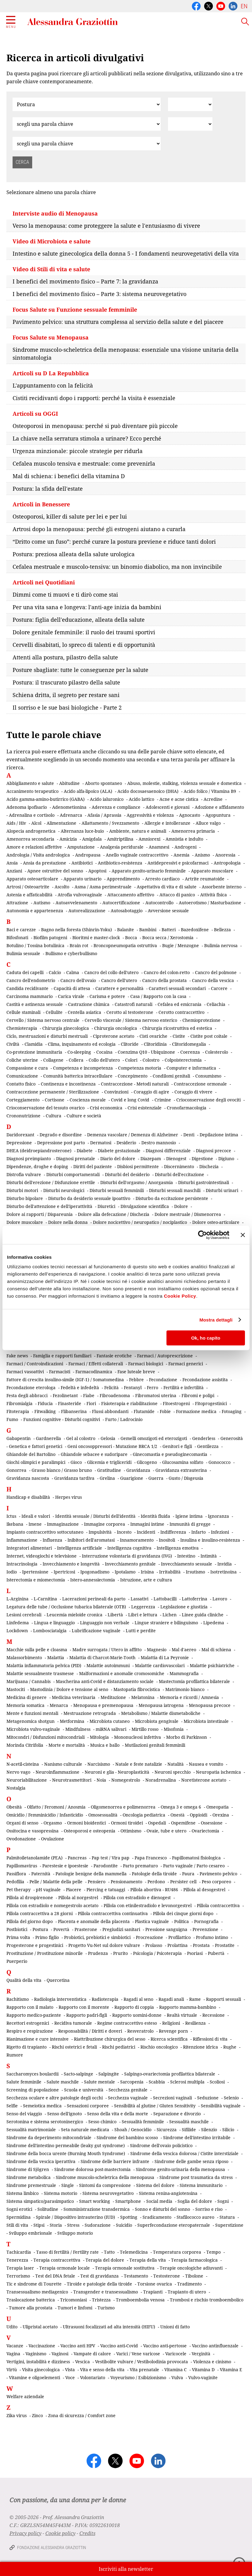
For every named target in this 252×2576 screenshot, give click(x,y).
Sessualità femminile (143, 2121)
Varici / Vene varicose (138, 2354)
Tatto (109, 2252)
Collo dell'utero (104, 1060)
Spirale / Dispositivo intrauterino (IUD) (75, 2217)
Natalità (175, 1764)
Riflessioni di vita (210, 2039)
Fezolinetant (65, 1395)
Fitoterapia (17, 1411)
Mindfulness (77, 1729)
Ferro (152, 1387)
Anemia (181, 855)
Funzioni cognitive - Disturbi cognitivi (61, 1419)
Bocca (131, 937)
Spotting (128, 2217)
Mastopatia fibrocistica (136, 1689)
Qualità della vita (23, 1980)
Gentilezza (208, 1446)
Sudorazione (98, 2225)
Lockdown (17, 1630)
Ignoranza (218, 1516)
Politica (181, 1921)
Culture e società (84, 1116)
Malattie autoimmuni (108, 1665)
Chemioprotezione (201, 1020)
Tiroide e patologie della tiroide (99, 2284)
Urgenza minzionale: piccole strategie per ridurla (78, 451)
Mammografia (184, 1673)
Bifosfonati (17, 937)
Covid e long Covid (130, 1100)
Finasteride (69, 1403)
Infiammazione (21, 1540)
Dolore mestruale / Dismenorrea (188, 1214)
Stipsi (38, 2225)
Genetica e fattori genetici (35, 1446)
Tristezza (101, 2300)
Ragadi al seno (138, 1999)
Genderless (203, 1438)
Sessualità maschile (189, 2121)
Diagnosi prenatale (75, 1158)
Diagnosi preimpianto (28, 1158)
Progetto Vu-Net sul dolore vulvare (104, 1945)
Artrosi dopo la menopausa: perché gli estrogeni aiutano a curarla (99, 529)
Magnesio (156, 1649)
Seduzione (208, 2098)
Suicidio (124, 2225)
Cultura (53, 1116)
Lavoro (219, 1599)
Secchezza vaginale (128, 2098)
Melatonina (143, 1697)
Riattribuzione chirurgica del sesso (109, 2039)
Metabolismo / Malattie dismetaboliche (160, 1713)
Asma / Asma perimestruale (103, 887)
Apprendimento (123, 879)
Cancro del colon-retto (167, 972)
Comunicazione (22, 1076)
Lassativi (139, 1599)
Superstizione (229, 2225)
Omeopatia (217, 1807)
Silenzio (209, 2129)
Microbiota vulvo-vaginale (33, 1729)
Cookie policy (60, 2533)
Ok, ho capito (205, 1337)
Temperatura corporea (177, 2252)
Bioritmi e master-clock (96, 937)
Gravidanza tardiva (74, 1478)
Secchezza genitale (128, 2090)
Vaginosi (60, 2354)
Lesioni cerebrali (23, 1615)
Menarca (59, 1705)
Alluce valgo (208, 823)
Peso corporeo (216, 1881)
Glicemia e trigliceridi (109, 1462)
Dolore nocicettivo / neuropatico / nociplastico (140, 1222)
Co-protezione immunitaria (34, 1052)
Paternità (40, 1874)
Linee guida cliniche (202, 1615)
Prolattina (177, 1945)
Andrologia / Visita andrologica (38, 855)
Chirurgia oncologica (115, 1028)
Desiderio (126, 1143)
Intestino (186, 1556)
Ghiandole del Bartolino (30, 1454)
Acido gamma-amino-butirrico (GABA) (45, 799)
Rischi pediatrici (118, 2047)
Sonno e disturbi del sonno (162, 2209)
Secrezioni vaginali (172, 2098)
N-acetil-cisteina (22, 1764)
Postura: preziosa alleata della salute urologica (74, 554)
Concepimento (132, 1076)
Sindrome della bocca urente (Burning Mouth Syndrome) (65, 2153)
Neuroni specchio (173, 1772)
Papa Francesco (151, 1858)
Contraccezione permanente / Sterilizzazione (52, 1092)
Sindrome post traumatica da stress (196, 2177)
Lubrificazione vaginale (96, 1630)
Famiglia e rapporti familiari (62, 1356)
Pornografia (206, 1921)
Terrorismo (18, 2276)
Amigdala (92, 839)
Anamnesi (159, 847)
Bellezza (222, 929)
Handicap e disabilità (28, 1497)
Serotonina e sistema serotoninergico (44, 2121)
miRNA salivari (111, 1729)
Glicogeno (147, 1462)
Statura (227, 2217)
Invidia (224, 1564)
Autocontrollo (159, 903)
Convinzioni (116, 1092)
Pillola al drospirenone (29, 1897)
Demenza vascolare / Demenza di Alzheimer (132, 1135)
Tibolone (194, 2276)
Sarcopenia (131, 2082)
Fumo (12, 1419)
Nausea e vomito (206, 1764)
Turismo (106, 2308)
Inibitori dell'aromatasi (91, 1540)
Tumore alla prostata (30, 2308)
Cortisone (54, 1100)
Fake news (17, 1356)
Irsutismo (195, 1572)
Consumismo (208, 1076)
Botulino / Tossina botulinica (35, 945)
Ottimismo (130, 1831)
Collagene (53, 1060)
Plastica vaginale (152, 1921)
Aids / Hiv (16, 823)
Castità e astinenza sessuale (34, 1004)
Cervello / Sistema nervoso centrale (42, 1020)
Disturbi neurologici (63, 1190)
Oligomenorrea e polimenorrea (123, 1807)
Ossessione (212, 1823)
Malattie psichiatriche (212, 1665)
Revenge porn (173, 2031)
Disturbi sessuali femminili (117, 1190)
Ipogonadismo (94, 1572)
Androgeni (185, 847)
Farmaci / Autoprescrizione (165, 1356)
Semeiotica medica (42, 2106)
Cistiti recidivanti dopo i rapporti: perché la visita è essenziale (94, 398)
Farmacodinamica (93, 1371)
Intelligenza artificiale (79, 1548)
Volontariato (92, 2377)
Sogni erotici (19, 2209)
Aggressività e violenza (150, 815)
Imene (35, 1524)
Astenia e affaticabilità (29, 895)
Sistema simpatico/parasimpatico (40, 2201)
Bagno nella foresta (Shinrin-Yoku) (76, 929)
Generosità (231, 1438)
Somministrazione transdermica (96, 2209)
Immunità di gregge (190, 1524)
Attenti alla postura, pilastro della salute (65, 657)
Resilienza (195, 2023)
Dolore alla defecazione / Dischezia (113, 1214)
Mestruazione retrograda (89, 1713)
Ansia (12, 863)
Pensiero (96, 1881)
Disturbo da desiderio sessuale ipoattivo (89, 1198)
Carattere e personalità (119, 988)
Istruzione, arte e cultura (146, 1580)
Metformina (72, 1721)
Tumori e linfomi (75, 2308)
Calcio (55, 972)
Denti (188, 1135)
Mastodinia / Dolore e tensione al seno (69, 1689)
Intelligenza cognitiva (129, 1548)
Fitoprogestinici (211, 1403)
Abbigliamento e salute (30, 783)
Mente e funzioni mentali (32, 1713)
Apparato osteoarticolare (32, 879)
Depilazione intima (219, 1135)
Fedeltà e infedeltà (80, 1387)
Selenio (231, 2098)
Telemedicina (134, 2252)
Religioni (171, 2023)
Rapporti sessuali (223, 1999)
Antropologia (227, 863)
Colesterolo (216, 1052)
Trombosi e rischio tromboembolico (206, 2300)
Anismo (202, 855)
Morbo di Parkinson (186, 1737)
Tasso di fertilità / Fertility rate (67, 2252)
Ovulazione (52, 1839)
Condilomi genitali (171, 1076)
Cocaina (104, 1052)
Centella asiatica (84, 1012)
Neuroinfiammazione (57, 1772)
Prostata (201, 1945)
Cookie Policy (180, 1296)
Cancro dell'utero (119, 980)
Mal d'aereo (184, 1649)
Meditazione (113, 1697)
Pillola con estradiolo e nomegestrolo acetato (52, 1905)
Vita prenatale (144, 2369)
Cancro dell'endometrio (30, 980)
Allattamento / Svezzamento (110, 823)
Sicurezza (167, 2129)
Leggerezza (143, 1607)
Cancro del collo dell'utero (111, 972)
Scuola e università (83, 2090)
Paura (188, 1874)
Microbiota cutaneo (110, 1721)
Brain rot (79, 945)
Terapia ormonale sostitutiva (125, 2268)
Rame (195, 1999)
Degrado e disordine (61, 1135)
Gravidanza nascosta (27, 1478)
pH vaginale (48, 1889)
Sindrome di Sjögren (27, 2169)
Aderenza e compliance (116, 807)
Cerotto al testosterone (129, 1012)
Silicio (228, 2129)
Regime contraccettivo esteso (127, 2023)
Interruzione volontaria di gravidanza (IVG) (127, 1556)
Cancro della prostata (164, 980)
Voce (70, 2377)
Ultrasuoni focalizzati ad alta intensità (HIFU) (109, 2327)
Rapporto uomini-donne (137, 2015)
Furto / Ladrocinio (124, 1419)
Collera (76, 1060)
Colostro (151, 1060)
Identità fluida (155, 1516)
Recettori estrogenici (27, 2023)
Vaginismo (35, 2354)
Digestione (202, 1158)
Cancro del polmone (216, 972)
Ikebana (14, 1524)
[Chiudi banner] (243, 1235)
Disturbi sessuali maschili (174, 1190)
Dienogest (176, 1158)
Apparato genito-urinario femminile (149, 871)
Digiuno (226, 1158)
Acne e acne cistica (178, 799)
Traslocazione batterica (30, 2300)
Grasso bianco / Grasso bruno (62, 1470)
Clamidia (34, 1044)
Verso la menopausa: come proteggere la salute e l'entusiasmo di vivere (106, 225)
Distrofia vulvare (23, 1174)
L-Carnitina (45, 1599)
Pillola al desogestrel (204, 1889)
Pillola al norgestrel (78, 1897)
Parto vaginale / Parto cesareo (194, 1866)
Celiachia (216, 1004)
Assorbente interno (222, 887)
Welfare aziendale (25, 2396)
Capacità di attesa (72, 988)
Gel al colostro (80, 1438)
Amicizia (68, 839)
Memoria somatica (25, 1705)
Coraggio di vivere (193, 1092)
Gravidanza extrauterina (181, 1470)
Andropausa (88, 855)
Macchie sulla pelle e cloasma (36, 1649)
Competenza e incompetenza (83, 1068)
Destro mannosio (158, 1143)
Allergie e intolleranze (167, 823)
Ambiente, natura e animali (137, 831)
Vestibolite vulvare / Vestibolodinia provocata (141, 2361)
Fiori (91, 1403)
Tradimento (189, 2284)
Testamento (136, 2276)
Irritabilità (170, 1572)
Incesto (124, 1532)
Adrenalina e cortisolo (32, 815)
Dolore (181, 1206)
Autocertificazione (121, 903)
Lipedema (213, 1622)
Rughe (229, 2047)
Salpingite (108, 2074)
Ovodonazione (21, 1839)
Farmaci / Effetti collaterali (95, 1364)
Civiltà (12, 1044)
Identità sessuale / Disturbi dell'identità (95, 1516)
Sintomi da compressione (105, 2185)
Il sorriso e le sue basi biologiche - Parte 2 (67, 707)
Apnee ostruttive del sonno (55, 871)
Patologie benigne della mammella (91, 1874)
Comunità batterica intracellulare (78, 1076)
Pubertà (216, 1953)
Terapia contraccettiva (56, 2260)
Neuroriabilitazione (26, 1780)
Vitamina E (231, 2369)
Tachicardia (18, 2252)
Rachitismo (17, 1999)
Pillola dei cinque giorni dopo (183, 1913)
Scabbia (157, 2082)
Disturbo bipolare (24, 1198)
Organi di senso (22, 1823)
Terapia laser (20, 2268)
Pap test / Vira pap (110, 1858)
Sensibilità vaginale (221, 2106)
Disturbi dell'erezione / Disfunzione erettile (50, 1182)
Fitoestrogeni (176, 1403)
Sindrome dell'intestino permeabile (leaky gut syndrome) (65, 2145)
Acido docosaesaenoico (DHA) (147, 791)
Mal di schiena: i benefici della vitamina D (69, 476)
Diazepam (150, 1158)
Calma (72, 972)
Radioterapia (105, 1999)
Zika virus (16, 2415)
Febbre (136, 1379)
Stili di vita (17, 2225)
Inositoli (167, 1540)
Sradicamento (157, 2217)
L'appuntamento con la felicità (53, 385)
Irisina (147, 1572)
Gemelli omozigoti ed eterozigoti (153, 1438)
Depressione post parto (61, 1143)
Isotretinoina (223, 1572)
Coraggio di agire (151, 1092)
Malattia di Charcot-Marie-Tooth (102, 1657)
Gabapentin (18, 1438)
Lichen (169, 1615)
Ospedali (157, 1823)
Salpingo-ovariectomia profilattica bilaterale (169, 2074)
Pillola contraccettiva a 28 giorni (39, 1913)
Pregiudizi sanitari (121, 1929)
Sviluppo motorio (75, 2233)
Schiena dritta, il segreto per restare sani (66, 695)
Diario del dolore (117, 1158)
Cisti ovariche (153, 1036)
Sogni (223, 2201)
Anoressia (225, 855)
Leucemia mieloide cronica (74, 1615)
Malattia (55, 1657)
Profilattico (179, 1937)
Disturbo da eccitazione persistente (172, 1198)
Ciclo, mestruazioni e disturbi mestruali (47, 1036)
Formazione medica (196, 1411)
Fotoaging (232, 1411)
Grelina (107, 1478)
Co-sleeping (79, 1052)
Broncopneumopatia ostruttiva (125, 945)
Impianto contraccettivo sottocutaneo (44, 1532)
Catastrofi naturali (133, 1004)
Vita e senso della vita (102, 2369)
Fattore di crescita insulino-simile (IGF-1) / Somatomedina (65, 1379)
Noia (101, 1780)
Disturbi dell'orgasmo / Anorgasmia (136, 1182)
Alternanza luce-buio (82, 831)
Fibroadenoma (115, 1395)
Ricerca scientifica (169, 2039)
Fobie (165, 1411)
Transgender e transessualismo (105, 2292)
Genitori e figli (177, 1446)
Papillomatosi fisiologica (196, 1858)
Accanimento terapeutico (32, 791)
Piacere (73, 1889)
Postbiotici (16, 1929)
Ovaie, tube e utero (166, 1831)
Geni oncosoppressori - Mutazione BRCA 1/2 (112, 1446)
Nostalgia (15, 1788)
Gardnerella (48, 1438)
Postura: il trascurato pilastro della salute (66, 682)
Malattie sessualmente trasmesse (40, 1673)
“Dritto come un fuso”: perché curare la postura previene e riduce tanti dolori (114, 541)
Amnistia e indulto (184, 839)
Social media (159, 2201)
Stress (73, 2225)
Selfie (12, 2106)
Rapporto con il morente (84, 2007)
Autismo (41, 903)
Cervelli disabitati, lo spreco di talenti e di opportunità (84, 644)
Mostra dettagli (215, 1319)
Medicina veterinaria (73, 1697)
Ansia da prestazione (44, 863)
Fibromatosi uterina (155, 1395)
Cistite (179, 1036)
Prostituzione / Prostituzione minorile (44, 1953)
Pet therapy (18, 1889)
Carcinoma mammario (29, 996)
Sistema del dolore (155, 2185)
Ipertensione (35, 1572)
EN (244, 6)
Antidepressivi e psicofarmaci (177, 863)
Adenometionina (69, 807)
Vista (70, 2369)
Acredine (213, 799)
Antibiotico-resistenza (120, 863)
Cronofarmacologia (186, 1108)
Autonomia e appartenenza (34, 910)
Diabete (85, 1150)
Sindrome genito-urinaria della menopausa (180, 2169)
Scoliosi (217, 2082)
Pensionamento (126, 1881)
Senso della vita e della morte (117, 2114)
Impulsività (100, 1532)
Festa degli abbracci (27, 1395)
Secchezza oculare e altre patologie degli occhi (54, 2098)
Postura (40, 1929)
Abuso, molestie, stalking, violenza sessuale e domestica (184, 783)
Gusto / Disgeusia (186, 1478)
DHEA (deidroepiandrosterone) (38, 1150)
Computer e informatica (191, 1068)
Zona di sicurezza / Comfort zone (82, 2415)
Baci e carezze (21, 929)
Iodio (11, 1572)
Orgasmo (53, 1823)
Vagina (13, 2354)
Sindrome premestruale (31, 2185)
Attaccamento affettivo (130, 895)
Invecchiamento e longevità (71, 1564)
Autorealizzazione (86, 910)
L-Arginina (17, 1599)
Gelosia (108, 1438)
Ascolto (62, 887)
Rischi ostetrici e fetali (74, 2047)
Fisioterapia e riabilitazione (129, 1403)
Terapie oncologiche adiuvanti (191, 2268)
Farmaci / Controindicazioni (34, 1364)
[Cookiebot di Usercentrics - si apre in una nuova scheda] (202, 1234)
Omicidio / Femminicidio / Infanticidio (44, 1815)
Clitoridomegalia (189, 1044)
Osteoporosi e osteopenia (89, 1831)
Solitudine (47, 2209)
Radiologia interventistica (60, 1999)
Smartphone (128, 2201)
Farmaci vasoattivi (25, 1371)
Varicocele (175, 2354)
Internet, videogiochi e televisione (41, 1556)
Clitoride (130, 1044)
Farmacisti (59, 1371)
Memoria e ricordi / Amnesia (189, 1697)
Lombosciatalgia (50, 1630)
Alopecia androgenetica (30, 831)
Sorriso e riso (209, 2209)
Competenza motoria (139, 1068)
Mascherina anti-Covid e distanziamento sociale (105, 1681)
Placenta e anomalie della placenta (94, 1921)
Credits (87, 2533)
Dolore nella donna (68, 1222)
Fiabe (88, 1395)
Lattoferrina (194, 1599)
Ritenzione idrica (200, 2047)
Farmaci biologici (145, 1364)
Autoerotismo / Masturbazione (210, 903)
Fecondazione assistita (205, 1379)
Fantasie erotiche (114, 1356)
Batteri (169, 929)
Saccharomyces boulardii (32, 2074)
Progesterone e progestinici (34, 1945)
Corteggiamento (23, 1100)
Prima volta (18, 1937)
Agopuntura (218, 815)
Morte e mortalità (66, 1745)
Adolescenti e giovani (167, 807)
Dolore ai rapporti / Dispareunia (39, 1214)
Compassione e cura (27, 1068)
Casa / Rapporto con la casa (158, 996)
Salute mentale (99, 2082)
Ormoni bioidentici (86, 1823)
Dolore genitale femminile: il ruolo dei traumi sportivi (84, 632)
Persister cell (183, 1881)
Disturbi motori (22, 1190)
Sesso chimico (102, 2121)
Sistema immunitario (201, 2185)
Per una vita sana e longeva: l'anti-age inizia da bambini (87, 607)
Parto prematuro (140, 1866)
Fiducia (45, 1403)
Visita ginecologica (41, 2369)
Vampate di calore (92, 2354)
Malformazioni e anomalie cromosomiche (121, 1673)
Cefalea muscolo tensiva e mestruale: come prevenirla (84, 463)
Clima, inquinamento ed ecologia (82, 1044)
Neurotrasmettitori (71, 1780)
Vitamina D (203, 2369)
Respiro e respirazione (29, 2031)
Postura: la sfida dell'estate (48, 488)
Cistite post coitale (208, 1036)
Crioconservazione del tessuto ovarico (45, 1108)
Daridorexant (20, 1135)
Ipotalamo (125, 1572)
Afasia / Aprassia (104, 815)
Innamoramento (137, 1540)
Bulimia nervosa (221, 945)
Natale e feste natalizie (138, 1764)
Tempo (213, 2252)
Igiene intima (189, 1516)
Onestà (177, 1815)
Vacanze (14, 2346)
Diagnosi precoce (213, 1150)
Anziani (14, 871)
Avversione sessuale (168, 910)
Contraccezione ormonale (200, 1084)
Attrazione (17, 903)
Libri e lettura (142, 1615)
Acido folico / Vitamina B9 (210, 791)
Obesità (14, 1807)
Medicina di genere (26, 1697)
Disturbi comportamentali (73, 1174)
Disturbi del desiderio (127, 1174)
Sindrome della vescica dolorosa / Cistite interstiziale (184, 2153)
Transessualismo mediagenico (37, 2292)
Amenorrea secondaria (30, 839)
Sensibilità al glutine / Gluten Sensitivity (155, 2106)
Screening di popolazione (32, 2090)
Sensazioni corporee (88, 2106)
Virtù (11, 2369)
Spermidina (18, 2217)
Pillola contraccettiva (218, 1905)
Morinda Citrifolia (24, 1745)
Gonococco (219, 1462)
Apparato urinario (82, 879)
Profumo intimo (212, 1937)
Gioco (76, 1462)
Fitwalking (45, 1411)
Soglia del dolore (195, 2201)
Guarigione (131, 1478)
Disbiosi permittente (138, 1166)
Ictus (11, 1516)
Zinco (37, 2415)
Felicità (111, 1387)
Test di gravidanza (99, 2276)
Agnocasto (189, 815)
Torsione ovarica (154, 2284)
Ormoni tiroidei (127, 1823)
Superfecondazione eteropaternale (173, 2225)
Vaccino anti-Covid (119, 2346)
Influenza (52, 1540)
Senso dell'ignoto (64, 2114)
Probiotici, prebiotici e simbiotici (97, 1937)
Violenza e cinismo (212, 2361)
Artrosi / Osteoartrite (27, 887)
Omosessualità (102, 1815)
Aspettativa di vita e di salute (167, 887)
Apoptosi (97, 871)
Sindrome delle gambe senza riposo (191, 2161)
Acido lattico (141, 799)
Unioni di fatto (175, 2327)
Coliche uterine (22, 1060)
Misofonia (174, 1729)
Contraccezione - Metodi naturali (135, 1084)
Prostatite (225, 1945)
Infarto (198, 1532)
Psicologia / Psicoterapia (157, 1953)
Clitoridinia (155, 1044)
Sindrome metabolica (28, 2177)
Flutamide (144, 1411)
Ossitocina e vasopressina (32, 1831)
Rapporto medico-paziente (33, 2015)
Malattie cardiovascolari (160, 1665)
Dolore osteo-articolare (215, 1222)
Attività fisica (213, 895)
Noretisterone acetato (203, 1780)
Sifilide (189, 2129)
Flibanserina (74, 1411)
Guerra (155, 1478)
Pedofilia (15, 1881)
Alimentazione (61, 823)
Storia (56, 2225)
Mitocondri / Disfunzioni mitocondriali (45, 1737)
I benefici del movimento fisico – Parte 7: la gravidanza (85, 281)
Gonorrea (16, 1470)
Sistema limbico (22, 2193)
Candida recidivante (27, 988)
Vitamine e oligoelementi (34, 2377)
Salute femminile (23, 2082)
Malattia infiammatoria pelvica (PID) (43, 1665)
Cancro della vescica (213, 980)
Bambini (147, 929)
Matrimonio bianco (184, 1689)
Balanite (125, 929)
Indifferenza (173, 1532)
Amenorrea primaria (193, 831)
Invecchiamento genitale (130, 1564)
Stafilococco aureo (195, 2217)
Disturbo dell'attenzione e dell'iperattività (49, 1206)
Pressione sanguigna (166, 1929)
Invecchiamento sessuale (186, 1564)
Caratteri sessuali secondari (177, 988)
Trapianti (152, 2292)
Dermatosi (100, 1143)
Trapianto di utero (187, 2292)
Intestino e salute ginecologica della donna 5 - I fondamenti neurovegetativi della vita (126, 253)
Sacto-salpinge (78, 2074)
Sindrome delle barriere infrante (115, 2161)
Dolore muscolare (24, 1222)
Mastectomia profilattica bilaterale (194, 1681)
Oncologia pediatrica (144, 1815)
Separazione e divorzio (177, 2114)
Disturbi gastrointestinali (203, 1182)
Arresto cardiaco (162, 879)
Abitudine (69, 783)
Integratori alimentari (29, 1548)
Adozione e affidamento (219, 807)
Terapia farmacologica (194, 2260)
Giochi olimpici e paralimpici (35, 1462)
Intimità (208, 1556)
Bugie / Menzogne (180, 945)
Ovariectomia (205, 1831)
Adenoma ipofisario (26, 807)
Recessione (213, 2015)
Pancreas (77, 1858)
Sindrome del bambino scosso (127, 2137)
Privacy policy (25, 2533)
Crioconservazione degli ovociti (208, 1100)
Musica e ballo (105, 1745)
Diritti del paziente (92, 1166)
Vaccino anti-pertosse (165, 2346)
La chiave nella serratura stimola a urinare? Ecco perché (87, 438)
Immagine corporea (104, 1524)
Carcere (219, 988)
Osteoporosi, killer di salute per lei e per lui (70, 516)
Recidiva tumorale (73, 2023)
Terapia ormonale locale (64, 2268)
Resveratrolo (140, 2031)
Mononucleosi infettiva (137, 1737)
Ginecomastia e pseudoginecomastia (170, 1454)
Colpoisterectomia (183, 1060)
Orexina (220, 1815)
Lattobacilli (165, 1599)
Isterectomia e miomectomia (35, 1580)
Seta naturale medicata (85, 2129)
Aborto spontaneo (103, 783)
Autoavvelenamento (76, 903)
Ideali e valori (35, 1516)
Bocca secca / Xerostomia (167, 937)
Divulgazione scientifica (144, 1206)
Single (67, 2185)
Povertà (61, 1929)
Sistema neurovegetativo (108, 2193)
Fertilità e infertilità (183, 1387)
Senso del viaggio (24, 2114)
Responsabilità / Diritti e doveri (90, 2031)
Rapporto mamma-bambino (187, 2007)
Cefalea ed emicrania (179, 1004)
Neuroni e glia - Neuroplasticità (117, 1772)
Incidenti (146, 1532)
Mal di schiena (216, 1649)
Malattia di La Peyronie (165, 1657)
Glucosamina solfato (182, 1462)
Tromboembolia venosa (140, 2300)
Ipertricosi (64, 1572)
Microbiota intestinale (206, 1721)
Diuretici (106, 1206)
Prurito (120, 1953)
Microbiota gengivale (156, 1721)
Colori (131, 1060)
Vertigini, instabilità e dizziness (38, 2361)
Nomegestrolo (125, 1780)
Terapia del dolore (105, 2260)
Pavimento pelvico (218, 1874)
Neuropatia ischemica (218, 1772)
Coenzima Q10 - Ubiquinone (146, 1052)
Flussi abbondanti (110, 1411)
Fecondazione (163, 1379)
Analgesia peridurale (121, 847)
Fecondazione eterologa (30, 1387)
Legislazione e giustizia (184, 1607)
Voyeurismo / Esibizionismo (138, 2377)
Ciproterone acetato (113, 1036)
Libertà (115, 1615)
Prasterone (85, 1929)
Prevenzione (205, 1929)
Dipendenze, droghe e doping (37, 1166)
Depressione (19, 1143)
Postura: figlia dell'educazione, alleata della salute (79, 619)
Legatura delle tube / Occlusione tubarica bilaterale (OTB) (66, 1607)
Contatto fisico (21, 1084)
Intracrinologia (21, 1564)
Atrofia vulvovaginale (80, 895)
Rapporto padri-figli (86, 2015)
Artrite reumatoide (204, 879)
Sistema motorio (60, 2193)
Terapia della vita (147, 2260)
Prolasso (153, 1945)
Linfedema (17, 1622)
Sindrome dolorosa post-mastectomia (92, 2169)
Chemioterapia (21, 1028)
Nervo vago (18, 1772)
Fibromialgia (19, 1403)
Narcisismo (98, 1764)
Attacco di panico (177, 895)
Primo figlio (47, 1937)
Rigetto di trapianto (26, 2047)
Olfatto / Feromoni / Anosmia (56, 1807)
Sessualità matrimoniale (31, 2129)
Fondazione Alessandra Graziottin (51, 2547)
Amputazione (81, 847)
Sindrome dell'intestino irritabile (197, 2137)
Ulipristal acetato (40, 2327)
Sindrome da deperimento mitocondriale (48, 2137)
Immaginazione (63, 1524)
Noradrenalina (160, 1780)
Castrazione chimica (88, 1004)
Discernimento (179, 1166)
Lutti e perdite (141, 1630)
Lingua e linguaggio (54, 1622)
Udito (11, 2327)
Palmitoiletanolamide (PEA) (34, 1858)
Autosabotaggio (127, 910)
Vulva (177, 2377)
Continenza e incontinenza (68, 1084)
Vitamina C (175, 2369)
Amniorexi (149, 839)
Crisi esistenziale (145, 1108)
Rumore (14, 2055)
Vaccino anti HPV (77, 2346)
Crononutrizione (23, 1116)
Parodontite (106, 1866)
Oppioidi (198, 1815)
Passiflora (16, 1874)
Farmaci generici (185, 1364)
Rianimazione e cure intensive (37, 2039)
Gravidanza (138, 1470)
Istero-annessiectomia (92, 1580)
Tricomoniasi (73, 2300)
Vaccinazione (42, 2346)
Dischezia (209, 1166)
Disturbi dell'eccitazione (179, 1174)
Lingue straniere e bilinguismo (166, 1622)
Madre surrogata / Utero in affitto (107, 1649)
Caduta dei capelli (25, 972)
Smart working (94, 2201)
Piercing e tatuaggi (105, 1889)
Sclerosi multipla (187, 2082)
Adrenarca (71, 815)
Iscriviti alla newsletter (126, 2569)
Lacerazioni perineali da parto (93, 1599)
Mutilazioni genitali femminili (155, 1745)
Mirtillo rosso (145, 1729)
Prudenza (98, 1953)
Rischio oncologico (159, 2047)
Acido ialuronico (107, 799)
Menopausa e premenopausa (103, 1705)
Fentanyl (133, 1387)
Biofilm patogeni (50, 937)
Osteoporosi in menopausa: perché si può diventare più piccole (95, 425)
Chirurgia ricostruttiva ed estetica (177, 1028)
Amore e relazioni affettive (34, 847)
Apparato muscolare (212, 871)
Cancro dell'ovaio (78, 980)
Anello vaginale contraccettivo (137, 855)
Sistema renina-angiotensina (168, 2193)
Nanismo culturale (63, 1764)
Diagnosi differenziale (168, 1150)
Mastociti (15, 1689)
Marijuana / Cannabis (28, 1681)
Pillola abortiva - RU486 (154, 1889)
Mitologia (99, 1737)
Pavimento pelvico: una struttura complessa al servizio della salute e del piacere (118, 321)
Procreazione (149, 1937)
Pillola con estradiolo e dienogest (137, 1897)
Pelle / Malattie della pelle (55, 1881)
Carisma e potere (107, 996)
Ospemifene (183, 1823)
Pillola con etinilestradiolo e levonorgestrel (148, 1905)
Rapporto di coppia (134, 2007)
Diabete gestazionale (119, 1150)
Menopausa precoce (210, 1705)
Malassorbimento (24, 1657)
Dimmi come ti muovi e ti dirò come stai (65, 594)
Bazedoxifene (195, 929)
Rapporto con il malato (29, 2007)
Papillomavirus (21, 1866)
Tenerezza (17, 2260)
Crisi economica (106, 1108)
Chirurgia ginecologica (65, 1028)
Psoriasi (195, 1953)
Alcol (36, 823)
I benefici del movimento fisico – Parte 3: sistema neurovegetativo (99, 294)
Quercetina (58, 1980)
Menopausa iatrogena (161, 1705)
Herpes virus (68, 1497)
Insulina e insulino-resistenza (210, 1540)
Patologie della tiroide (154, 1874)
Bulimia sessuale (23, 953)
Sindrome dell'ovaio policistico (161, 2145)
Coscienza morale (88, 1100)
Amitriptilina (120, 839)
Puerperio (16, 1961)
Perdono (156, 1881)
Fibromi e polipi (197, 1395)
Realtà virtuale (182, 2015)
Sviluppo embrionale (30, 2233)
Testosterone (166, 2276)
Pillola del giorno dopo (29, 1921)
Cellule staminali (23, 1012)
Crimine (163, 1100)
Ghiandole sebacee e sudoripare (94, 1454)
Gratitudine (109, 1470)
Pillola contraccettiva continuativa (113, 1913)
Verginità (201, 2354)
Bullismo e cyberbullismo (71, 953)
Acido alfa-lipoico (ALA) (88, 791)
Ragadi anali (171, 1999)
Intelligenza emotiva (178, 1548)
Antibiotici (82, 863)
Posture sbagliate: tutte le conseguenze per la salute (80, 669)
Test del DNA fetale (55, 2276)
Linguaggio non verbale (104, 1622)
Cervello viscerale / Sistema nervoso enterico (131, 1020)
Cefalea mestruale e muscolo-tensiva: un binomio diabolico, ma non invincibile (117, 566)
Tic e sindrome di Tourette (34, 2284)
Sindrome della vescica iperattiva (40, 2161)
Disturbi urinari (222, 1190)
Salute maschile (63, 2082)
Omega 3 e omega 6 (181, 1807)
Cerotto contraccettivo (181, 1012)
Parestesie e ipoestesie (65, 1866)
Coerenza (190, 1052)
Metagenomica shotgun (30, 1721)
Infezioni (220, 1532)
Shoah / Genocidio (132, 2129)
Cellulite (54, 1012)
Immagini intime (147, 1524)
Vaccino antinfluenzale (215, 2346)
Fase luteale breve (136, 1371)
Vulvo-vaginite (203, 2377)
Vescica (82, 2361)
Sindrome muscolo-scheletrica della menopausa (105, 2177)
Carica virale (71, 996)
